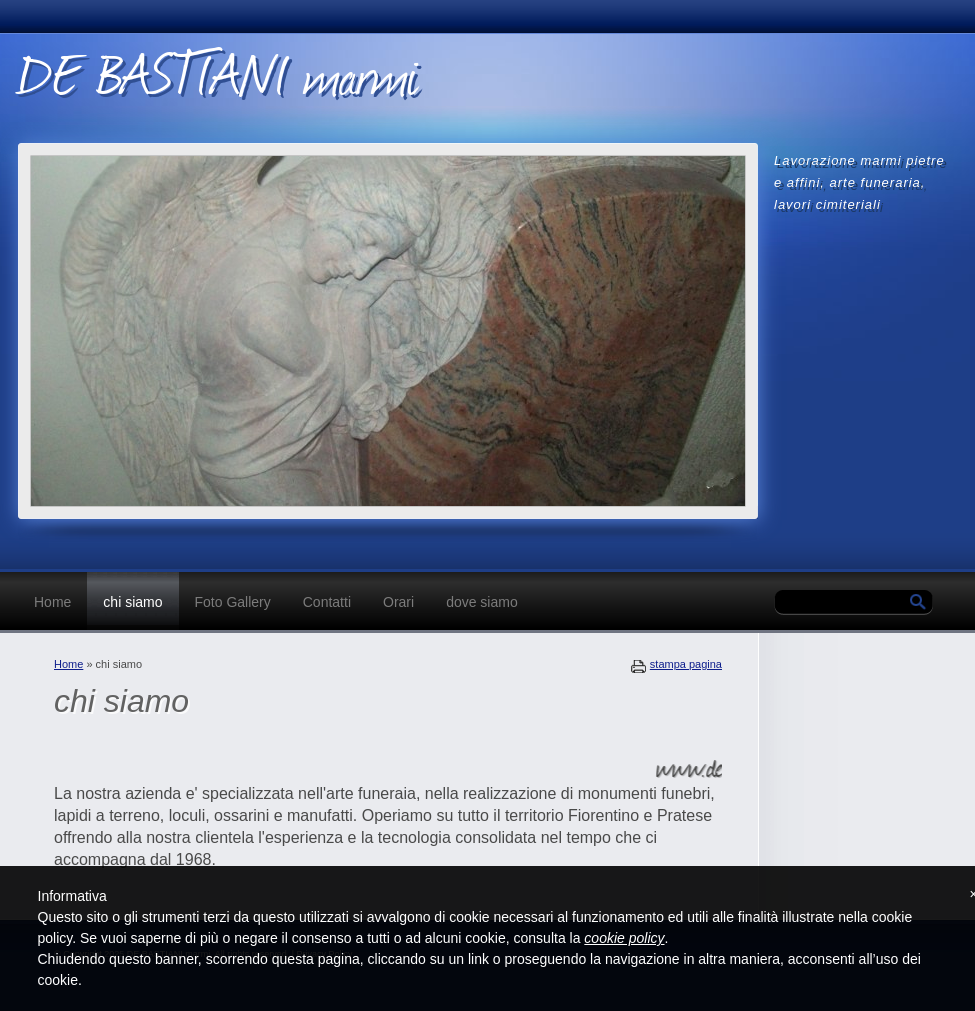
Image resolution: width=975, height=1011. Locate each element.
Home (52, 602)
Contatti (327, 602)
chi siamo (132, 602)
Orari (398, 602)
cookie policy (624, 938)
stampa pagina (686, 664)
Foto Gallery (233, 602)
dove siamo (482, 602)
